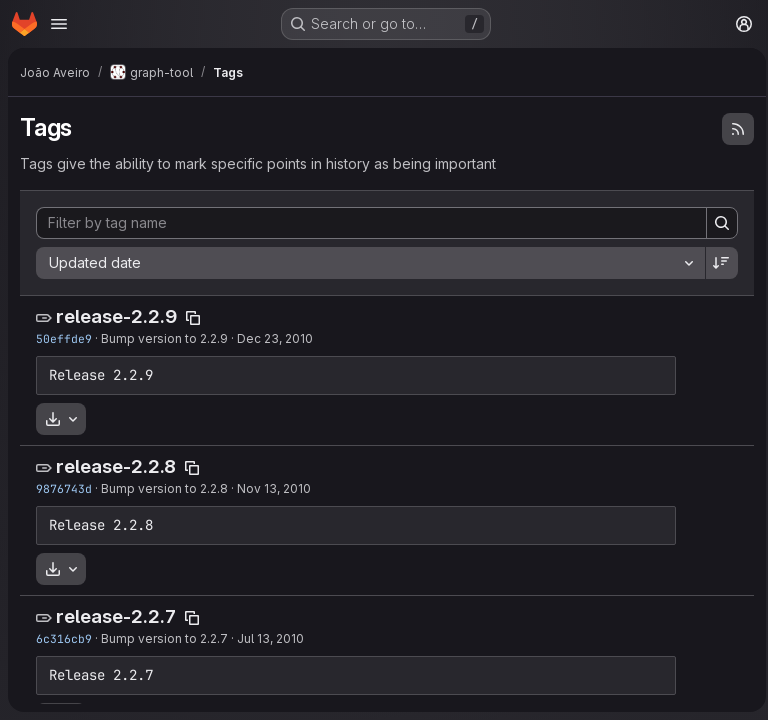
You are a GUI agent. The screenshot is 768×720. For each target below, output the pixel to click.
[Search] (716, 223)
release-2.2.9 (116, 316)
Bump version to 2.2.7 (164, 638)
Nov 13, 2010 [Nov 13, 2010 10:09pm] (274, 488)
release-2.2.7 (116, 616)
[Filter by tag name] (368, 223)
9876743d (64, 488)
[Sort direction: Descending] (716, 263)
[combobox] (367, 263)
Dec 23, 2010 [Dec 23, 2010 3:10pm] (275, 338)
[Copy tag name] (193, 318)
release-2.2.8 (116, 466)
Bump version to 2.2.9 (164, 338)
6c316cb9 (64, 638)
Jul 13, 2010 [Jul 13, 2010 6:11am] (270, 638)
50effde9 (64, 338)
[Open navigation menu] (59, 24)
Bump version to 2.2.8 (164, 488)
